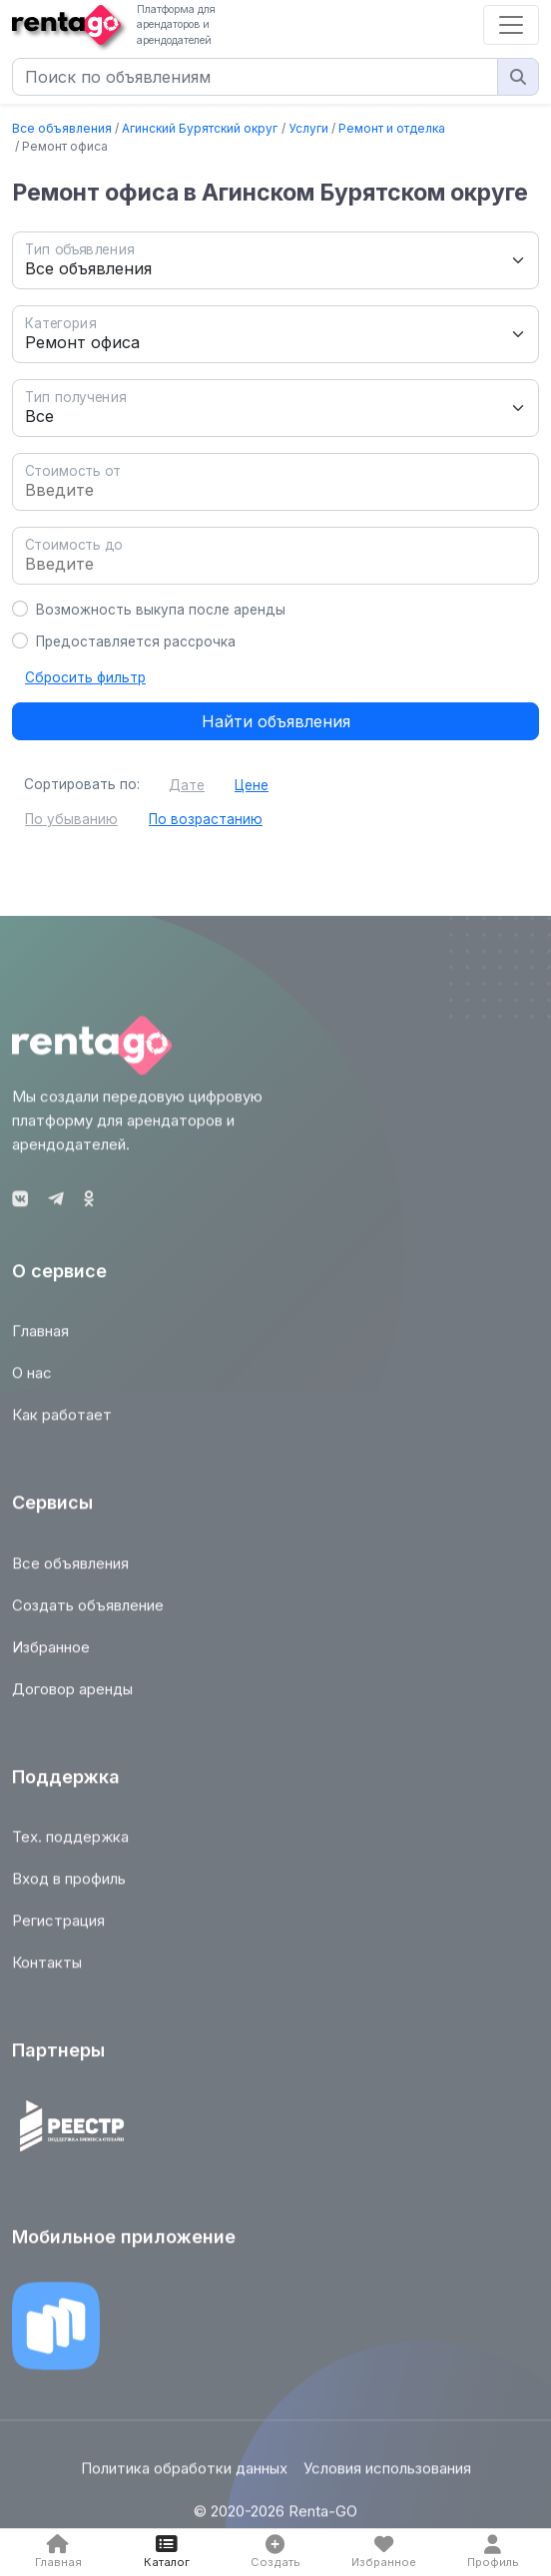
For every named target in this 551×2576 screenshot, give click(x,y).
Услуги (308, 128)
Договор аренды (72, 1697)
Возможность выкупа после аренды (160, 610)
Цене (252, 785)
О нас (32, 1381)
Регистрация (58, 1930)
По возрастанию (206, 819)
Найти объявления (276, 721)
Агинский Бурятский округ (199, 128)
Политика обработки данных (184, 2477)
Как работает (62, 1423)
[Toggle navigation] (511, 25)
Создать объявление (88, 1613)
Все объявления (62, 128)
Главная (40, 1339)
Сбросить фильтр (85, 677)
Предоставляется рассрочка (136, 641)
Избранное (51, 1655)
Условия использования (387, 2477)
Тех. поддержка (70, 1846)
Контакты (47, 1971)
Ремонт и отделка (391, 128)
